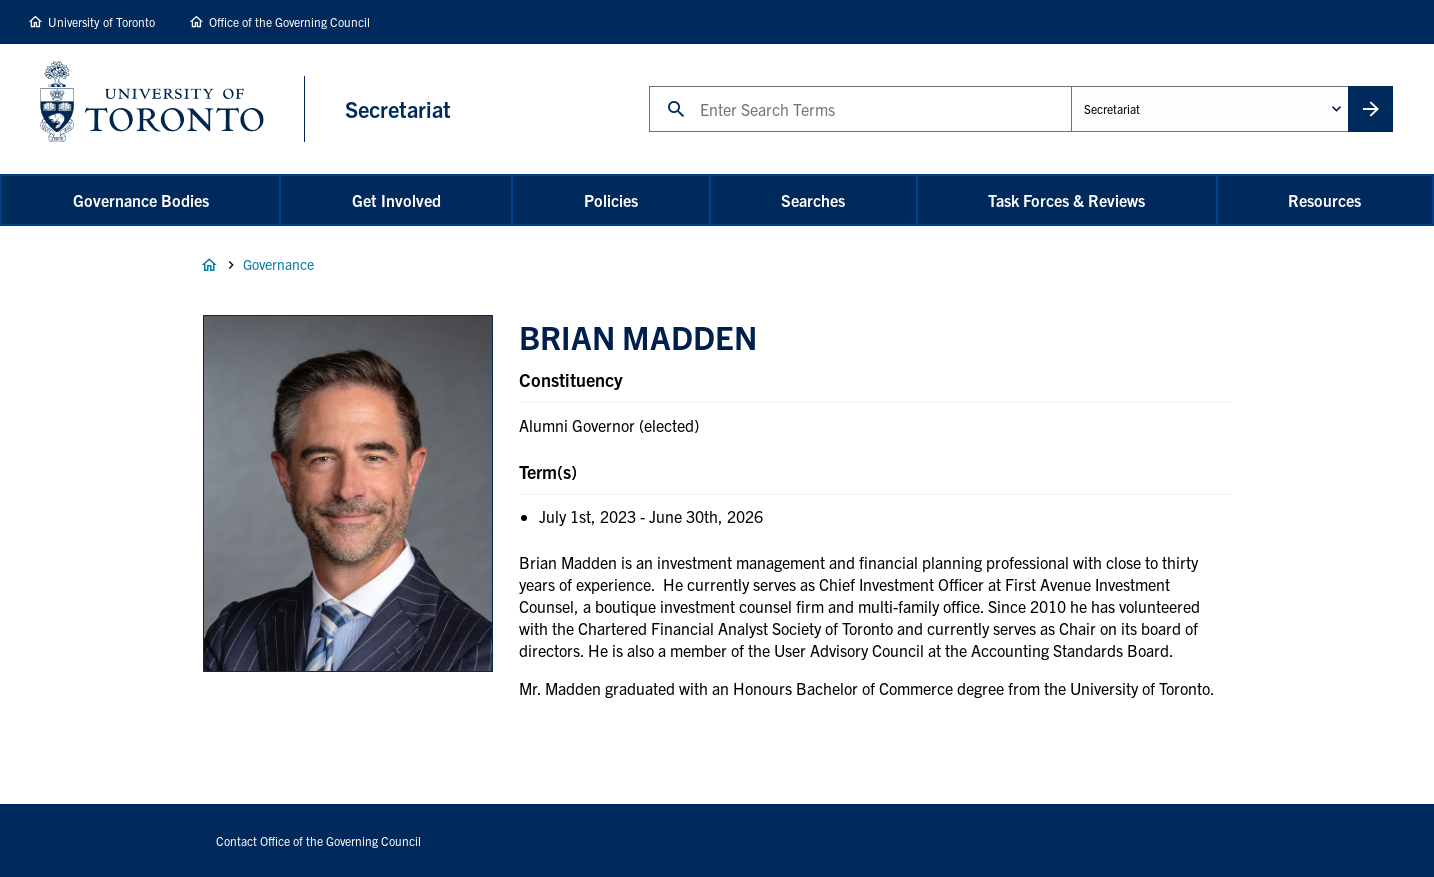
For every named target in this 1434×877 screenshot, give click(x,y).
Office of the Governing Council (289, 21)
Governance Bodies (141, 200)
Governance (278, 264)
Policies (611, 200)
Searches (813, 200)
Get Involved (396, 200)
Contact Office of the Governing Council (318, 840)
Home (209, 265)
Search (648, 85)
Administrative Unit (1070, 85)
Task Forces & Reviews (1066, 200)
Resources (1324, 200)
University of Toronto (101, 21)
